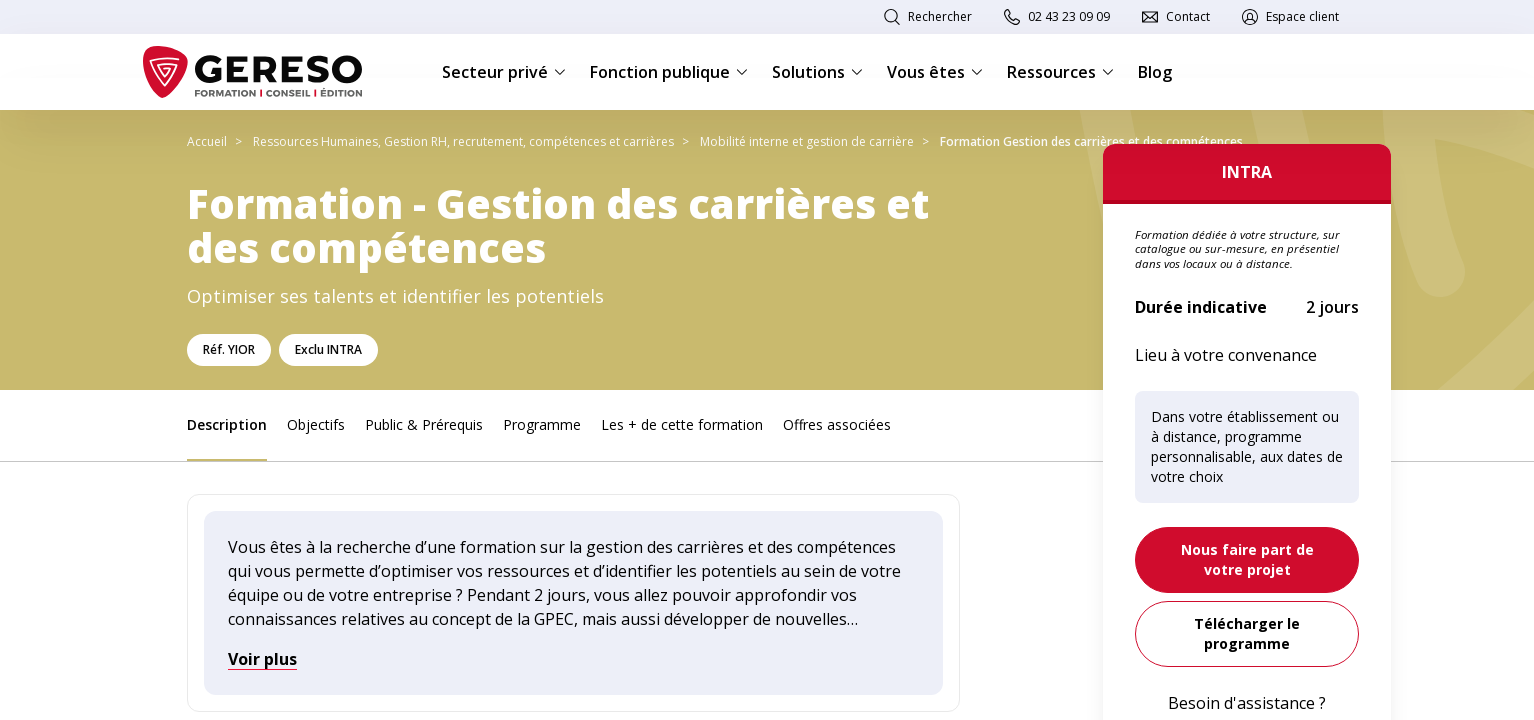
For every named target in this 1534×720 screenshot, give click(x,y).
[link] (1247, 560)
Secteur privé (504, 72)
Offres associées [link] (837, 424)
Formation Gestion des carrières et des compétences (1091, 141)
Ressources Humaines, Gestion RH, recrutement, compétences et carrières (463, 141)
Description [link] (227, 424)
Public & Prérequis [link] (424, 424)
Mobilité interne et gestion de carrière (807, 141)
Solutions (817, 72)
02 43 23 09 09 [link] (1069, 16)
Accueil (207, 141)
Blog (1155, 72)
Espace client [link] (1302, 16)
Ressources (1060, 72)
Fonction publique (669, 72)
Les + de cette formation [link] (682, 424)
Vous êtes (935, 72)
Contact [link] (1188, 16)
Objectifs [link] (316, 424)
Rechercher (940, 16)
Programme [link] (542, 424)
